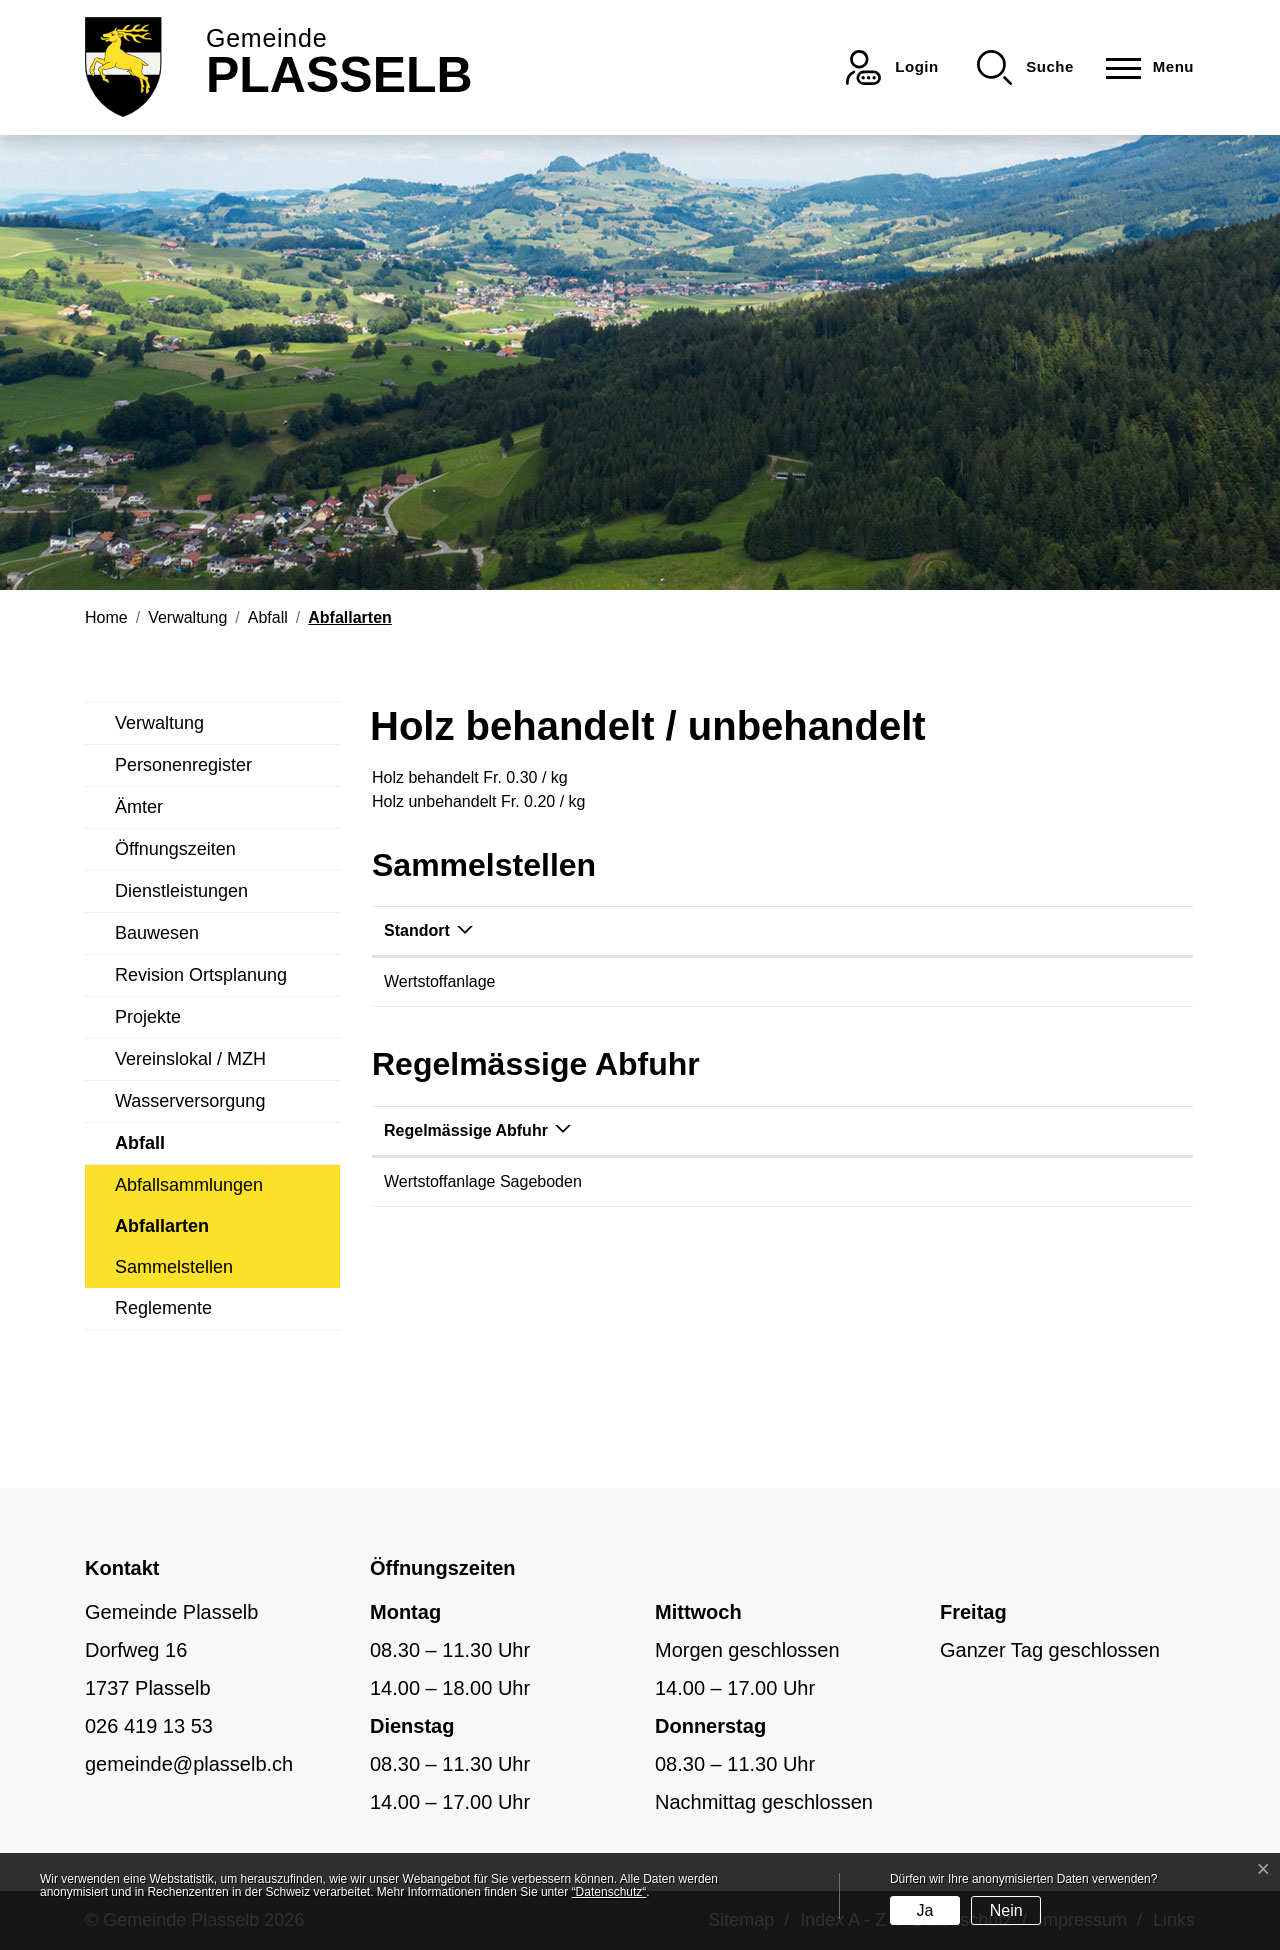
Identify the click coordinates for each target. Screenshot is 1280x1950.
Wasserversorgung (190, 1101)
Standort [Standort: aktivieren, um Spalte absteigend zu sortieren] (417, 930)
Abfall (140, 1143)
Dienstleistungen (181, 891)
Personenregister (183, 765)
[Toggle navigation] (1144, 67)
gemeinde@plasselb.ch (189, 1764)
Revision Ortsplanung (201, 975)
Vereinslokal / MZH (190, 1059)
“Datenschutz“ (609, 1892)
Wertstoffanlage (439, 981)
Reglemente (163, 1308)
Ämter (139, 807)
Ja (924, 1910)
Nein (1006, 1910)
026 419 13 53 (149, 1726)
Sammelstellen (174, 1267)
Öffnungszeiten (175, 849)
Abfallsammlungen (189, 1185)
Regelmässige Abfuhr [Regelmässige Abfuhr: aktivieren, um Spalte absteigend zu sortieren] (466, 1130)
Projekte (148, 1017)
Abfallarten (162, 1231)
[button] (1025, 67)
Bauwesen (157, 933)
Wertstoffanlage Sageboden (483, 1181)
